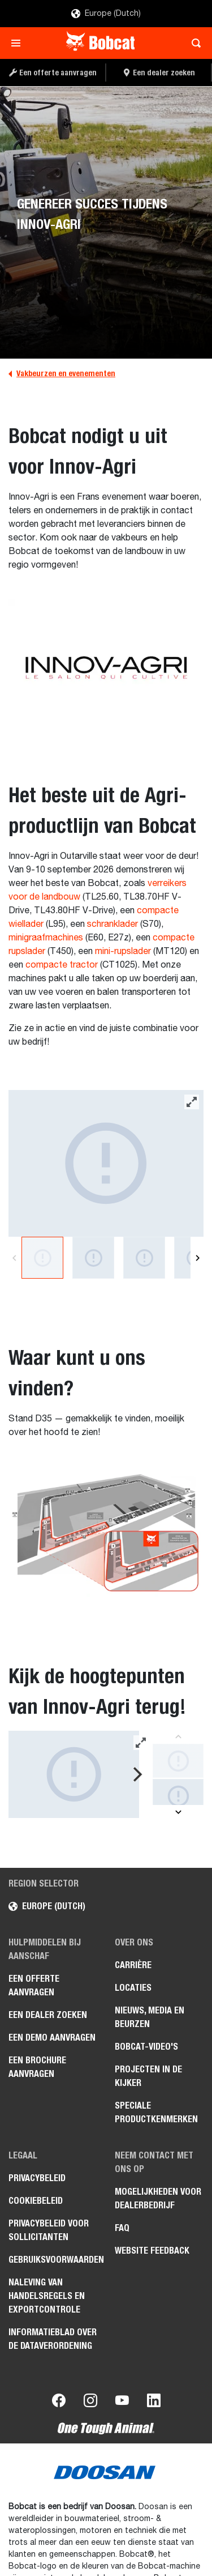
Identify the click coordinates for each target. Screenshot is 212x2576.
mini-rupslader (123, 951)
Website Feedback (152, 2250)
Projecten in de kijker (148, 2076)
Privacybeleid (37, 2178)
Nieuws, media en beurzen (149, 2017)
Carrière (133, 1965)
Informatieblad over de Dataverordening (52, 2339)
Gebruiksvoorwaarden (53, 2259)
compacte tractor (61, 965)
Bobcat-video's (146, 2046)
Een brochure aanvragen (37, 2067)
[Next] (198, 1258)
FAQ (122, 2227)
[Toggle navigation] (19, 43)
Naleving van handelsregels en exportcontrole (46, 2296)
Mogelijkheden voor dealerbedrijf (158, 2198)
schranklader (112, 924)
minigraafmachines (45, 938)
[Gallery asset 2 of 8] (93, 1258)
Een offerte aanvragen (33, 1985)
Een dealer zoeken (47, 2014)
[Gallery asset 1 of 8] (106, 1163)
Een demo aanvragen (52, 2037)
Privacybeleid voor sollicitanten (48, 2230)
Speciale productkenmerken (156, 2112)
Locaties (133, 1987)
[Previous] (14, 1258)
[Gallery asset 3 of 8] (144, 1258)
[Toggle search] (193, 43)
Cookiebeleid (35, 2200)
